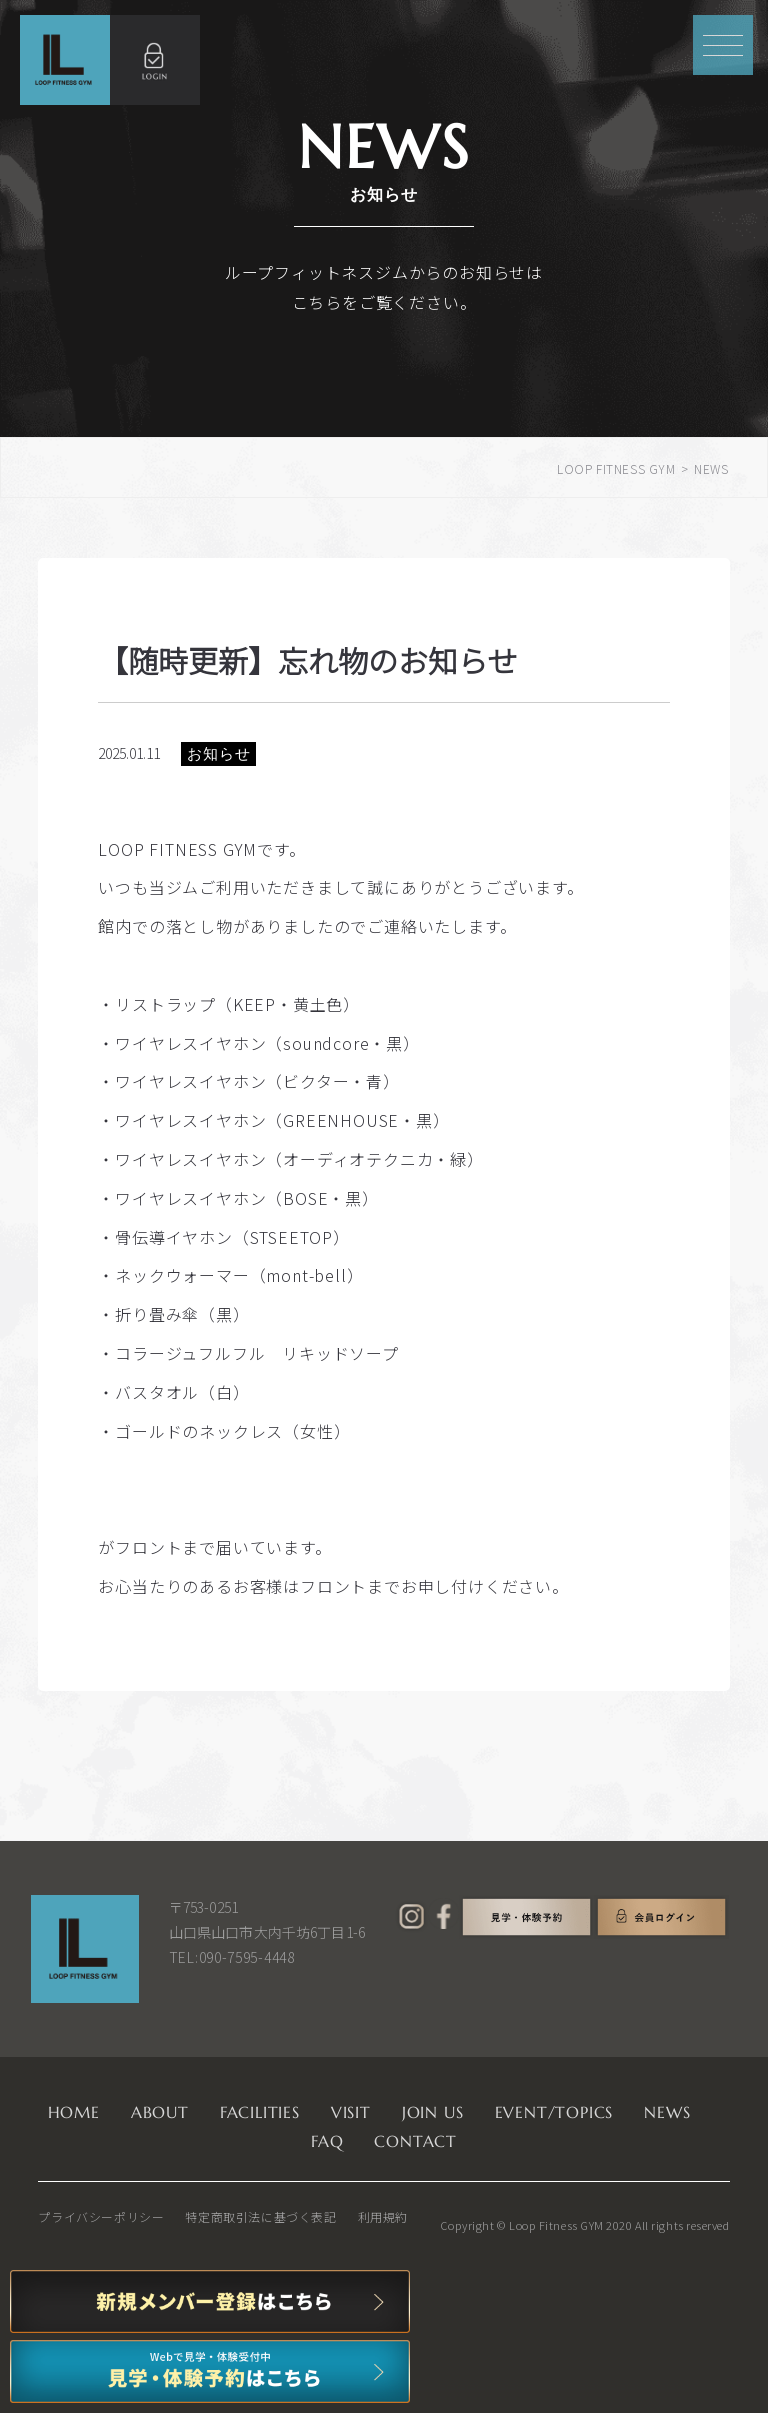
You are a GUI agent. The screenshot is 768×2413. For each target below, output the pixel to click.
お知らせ (218, 753)
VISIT (351, 2112)
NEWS (667, 2112)
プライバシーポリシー (101, 2216)
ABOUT (160, 2112)
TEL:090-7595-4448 (232, 1957)
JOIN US (433, 2112)
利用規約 (383, 2216)
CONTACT (415, 2141)
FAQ (327, 2141)
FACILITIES (260, 2112)
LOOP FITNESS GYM (616, 468)
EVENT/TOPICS (554, 2112)
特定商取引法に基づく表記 (260, 2216)
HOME (74, 2112)
